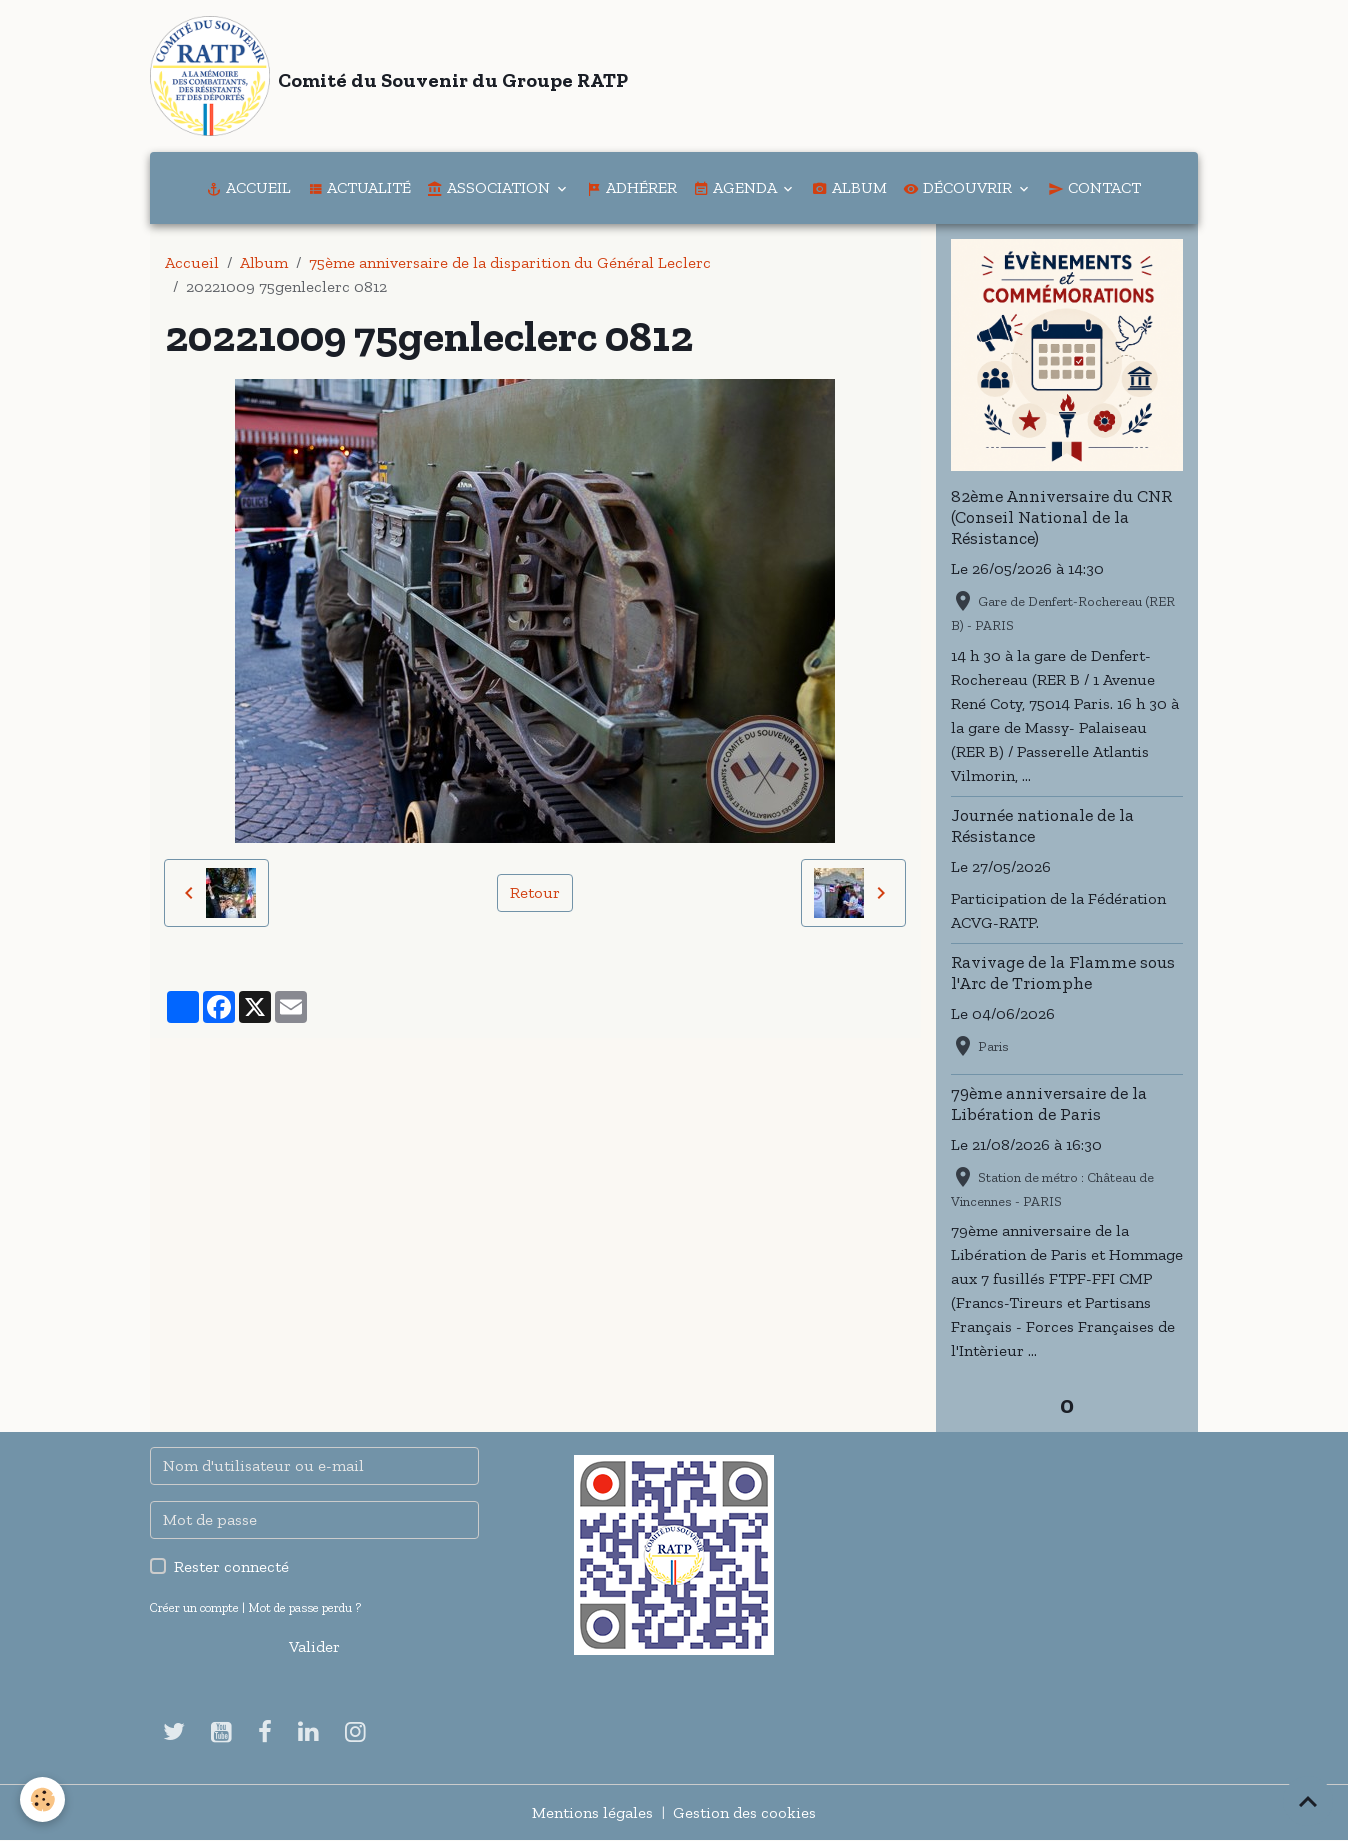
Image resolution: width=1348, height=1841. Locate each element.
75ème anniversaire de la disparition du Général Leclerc (510, 262)
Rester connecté (231, 1566)
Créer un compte (194, 1607)
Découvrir (959, 187)
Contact (1094, 187)
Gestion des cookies (744, 1812)
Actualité (359, 187)
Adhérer (631, 187)
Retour (535, 892)
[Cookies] (42, 1799)
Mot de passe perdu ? (304, 1607)
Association (490, 187)
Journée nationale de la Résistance (1042, 825)
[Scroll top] (1308, 1801)
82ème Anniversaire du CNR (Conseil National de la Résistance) (1061, 517)
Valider (314, 1646)
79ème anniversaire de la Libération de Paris (1049, 1103)
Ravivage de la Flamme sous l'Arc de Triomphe (1063, 972)
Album (849, 187)
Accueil (248, 187)
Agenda (736, 187)
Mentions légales (592, 1812)
